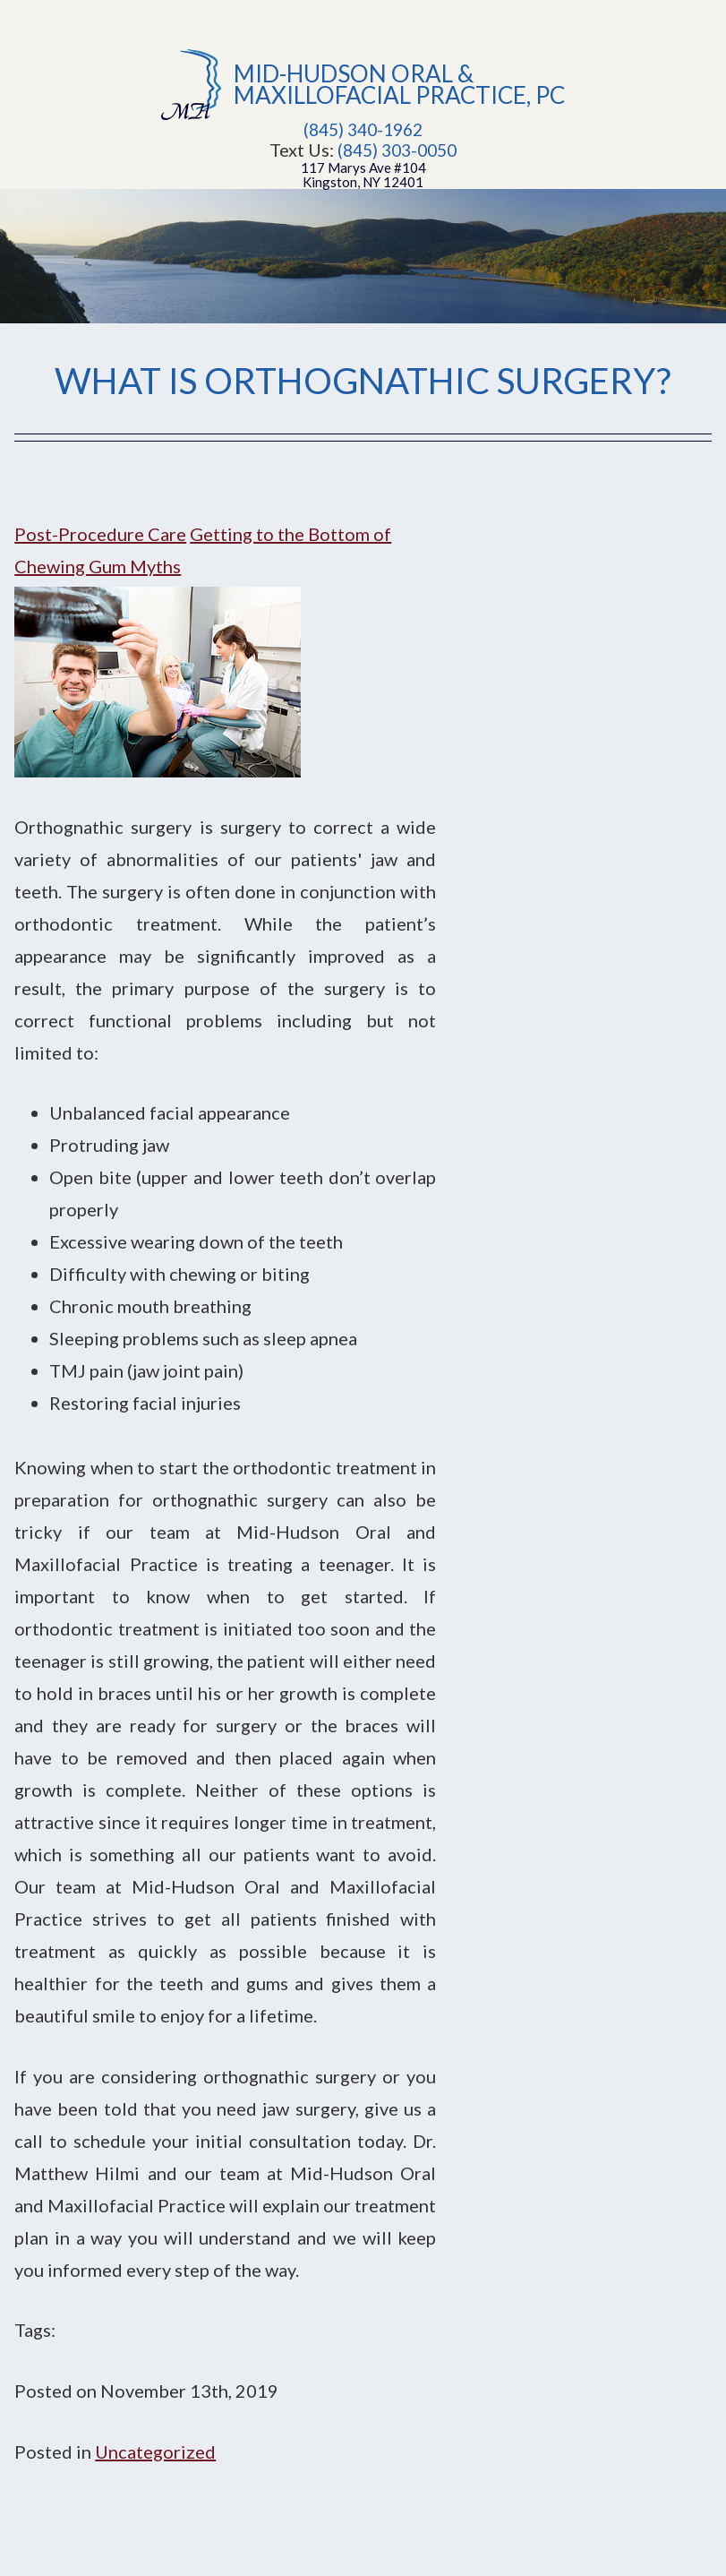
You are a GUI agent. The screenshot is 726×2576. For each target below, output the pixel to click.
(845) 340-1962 (363, 130)
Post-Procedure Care (100, 534)
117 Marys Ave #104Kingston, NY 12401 (363, 174)
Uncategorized (155, 2451)
